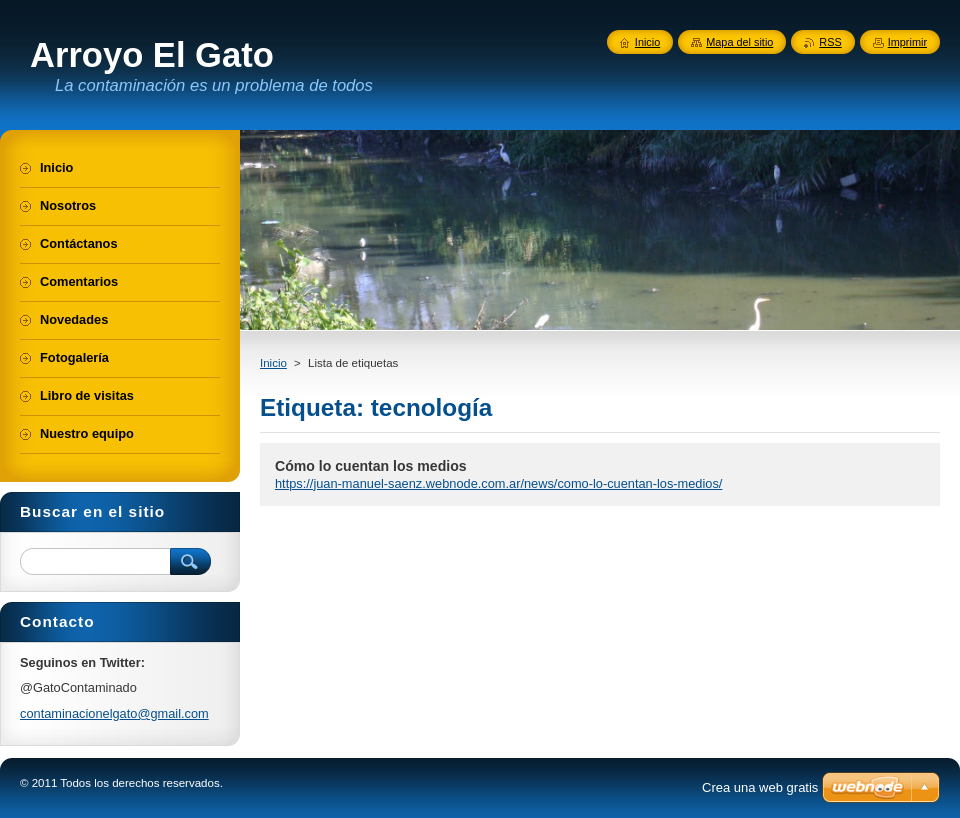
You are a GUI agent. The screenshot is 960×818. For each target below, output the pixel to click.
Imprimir (907, 42)
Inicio (273, 363)
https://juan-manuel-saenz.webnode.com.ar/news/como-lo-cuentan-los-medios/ (498, 483)
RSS (830, 42)
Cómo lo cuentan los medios (371, 466)
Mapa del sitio (739, 42)
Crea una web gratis (760, 787)
